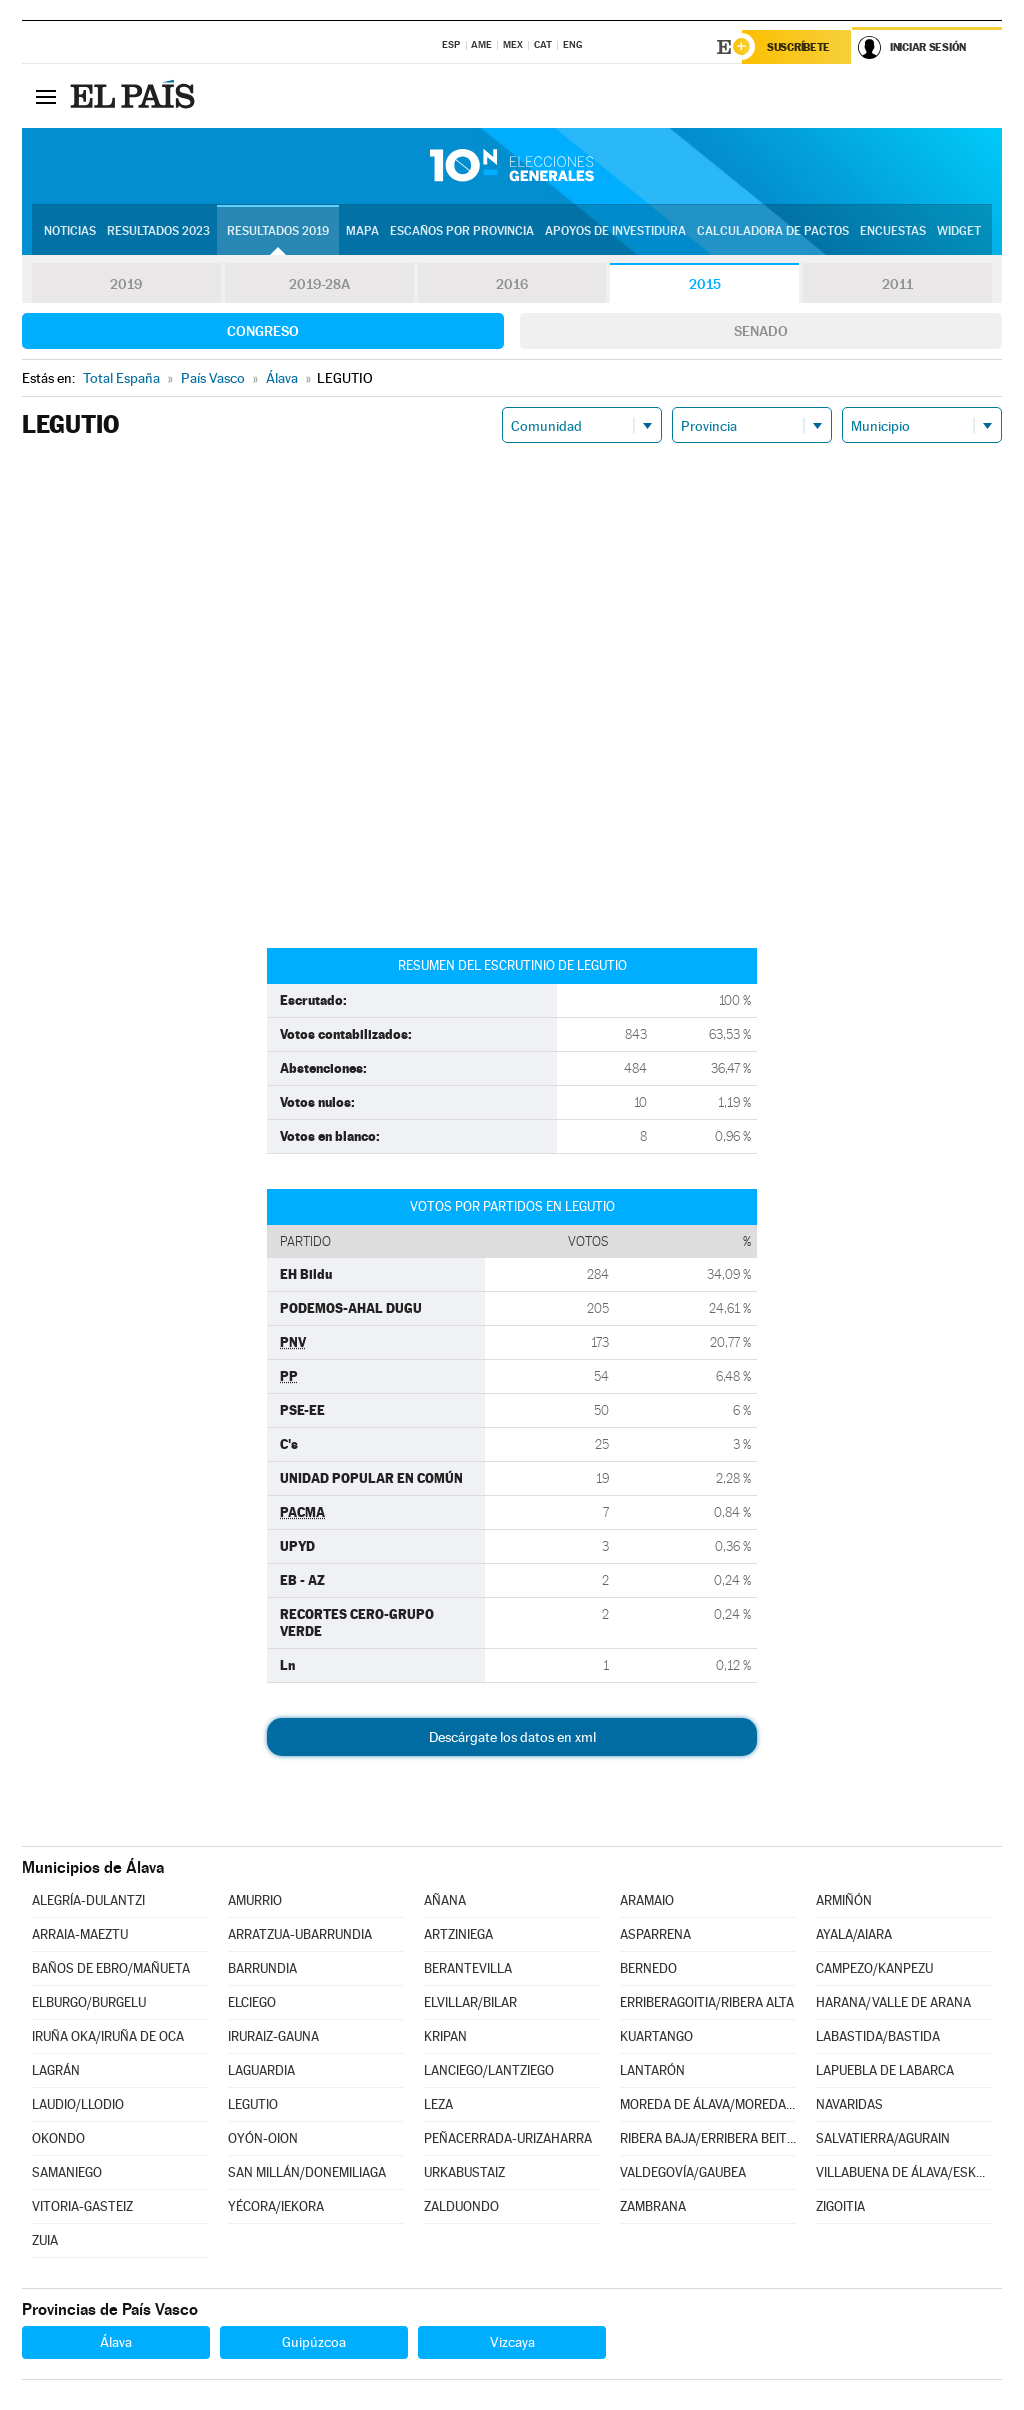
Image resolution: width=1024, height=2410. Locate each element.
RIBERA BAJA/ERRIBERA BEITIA (708, 2138)
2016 (512, 284)
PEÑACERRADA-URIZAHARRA (508, 2138)
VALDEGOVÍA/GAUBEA (683, 2172)
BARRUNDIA (262, 1968)
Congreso (263, 331)
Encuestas (893, 231)
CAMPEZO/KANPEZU (874, 1968)
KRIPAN (445, 2036)
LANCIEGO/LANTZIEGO (489, 2070)
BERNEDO (648, 1968)
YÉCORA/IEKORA (276, 2206)
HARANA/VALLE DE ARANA (893, 2002)
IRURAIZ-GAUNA (273, 2036)
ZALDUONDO (461, 2206)
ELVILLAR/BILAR (470, 2002)
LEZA (438, 2104)
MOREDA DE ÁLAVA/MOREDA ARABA (708, 2104)
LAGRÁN (56, 2070)
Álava (116, 2342)
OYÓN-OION (263, 2138)
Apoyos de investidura (615, 231)
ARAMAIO (647, 1900)
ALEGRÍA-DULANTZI (88, 1900)
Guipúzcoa (314, 2342)
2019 (126, 284)
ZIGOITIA (840, 2206)
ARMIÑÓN (844, 1900)
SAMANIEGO (67, 2172)
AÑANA (445, 1900)
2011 (897, 284)
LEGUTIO (253, 2104)
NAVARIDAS (849, 2104)
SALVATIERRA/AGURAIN (883, 2138)
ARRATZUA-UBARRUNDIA (300, 1934)
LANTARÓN (652, 2070)
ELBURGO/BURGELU (89, 2002)
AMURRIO (255, 1900)
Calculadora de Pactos (773, 231)
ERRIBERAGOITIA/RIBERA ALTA (707, 2002)
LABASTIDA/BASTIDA (878, 2036)
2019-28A (319, 284)
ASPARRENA (655, 1934)
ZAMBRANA (653, 2206)
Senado (761, 331)
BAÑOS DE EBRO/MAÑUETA (111, 1968)
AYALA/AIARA (854, 1934)
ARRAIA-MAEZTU (80, 1934)
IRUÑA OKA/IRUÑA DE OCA (108, 2036)
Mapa (362, 231)
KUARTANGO (656, 2036)
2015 (705, 284)
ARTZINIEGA (458, 1934)
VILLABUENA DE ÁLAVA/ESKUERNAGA (904, 2172)
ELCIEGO (252, 2002)
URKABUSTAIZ (464, 2172)
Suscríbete (798, 47)
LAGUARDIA (261, 2070)
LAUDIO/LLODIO (78, 2104)
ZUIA (45, 2240)
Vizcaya (512, 2342)
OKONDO (58, 2138)
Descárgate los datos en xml (512, 1737)
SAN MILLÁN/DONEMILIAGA (307, 2172)
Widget (959, 231)
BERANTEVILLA (468, 1968)
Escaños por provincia (462, 231)
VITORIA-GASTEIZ (82, 2206)
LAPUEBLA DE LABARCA (885, 2070)
